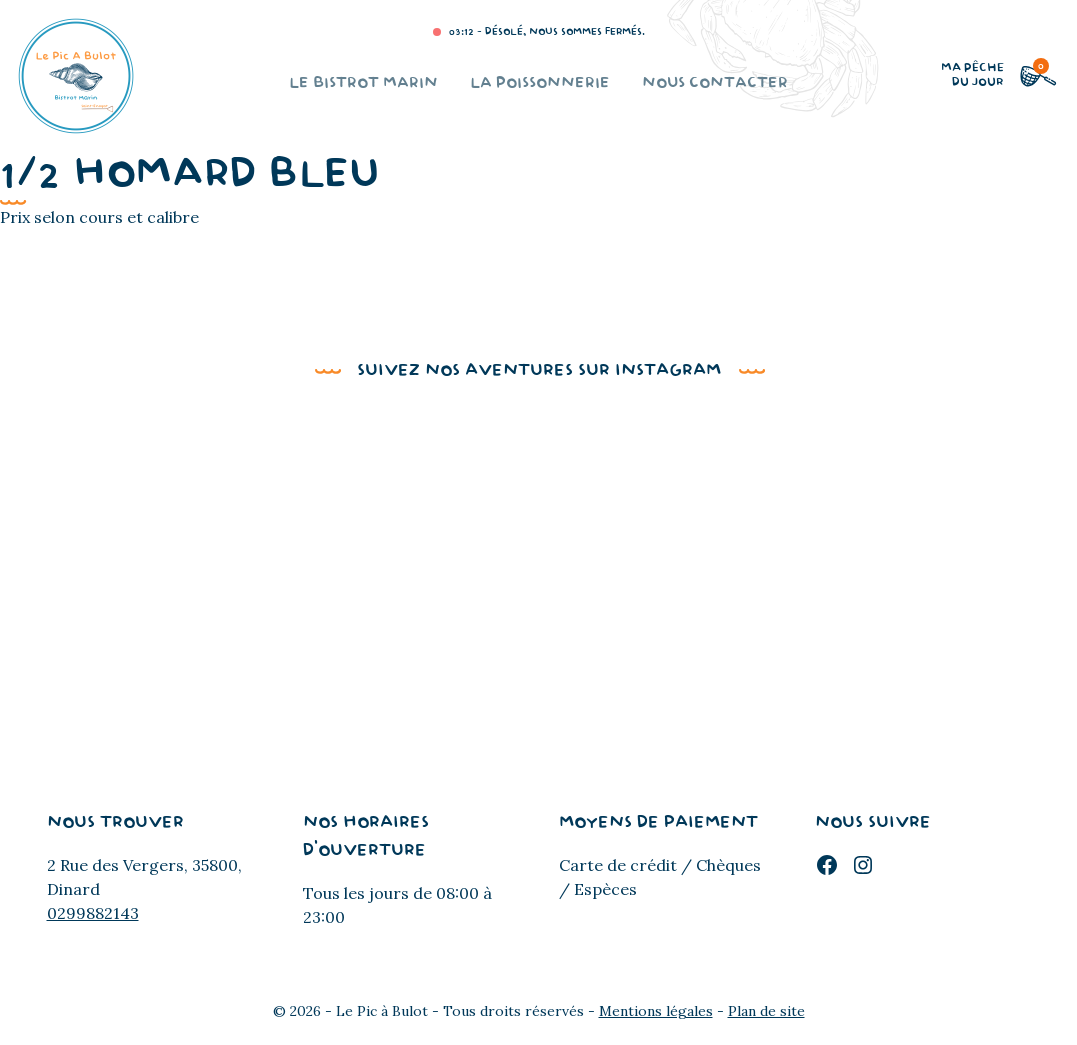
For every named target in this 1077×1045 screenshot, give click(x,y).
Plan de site (766, 1011)
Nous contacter (715, 83)
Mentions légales (656, 1011)
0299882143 (93, 913)
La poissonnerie (540, 83)
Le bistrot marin (363, 83)
